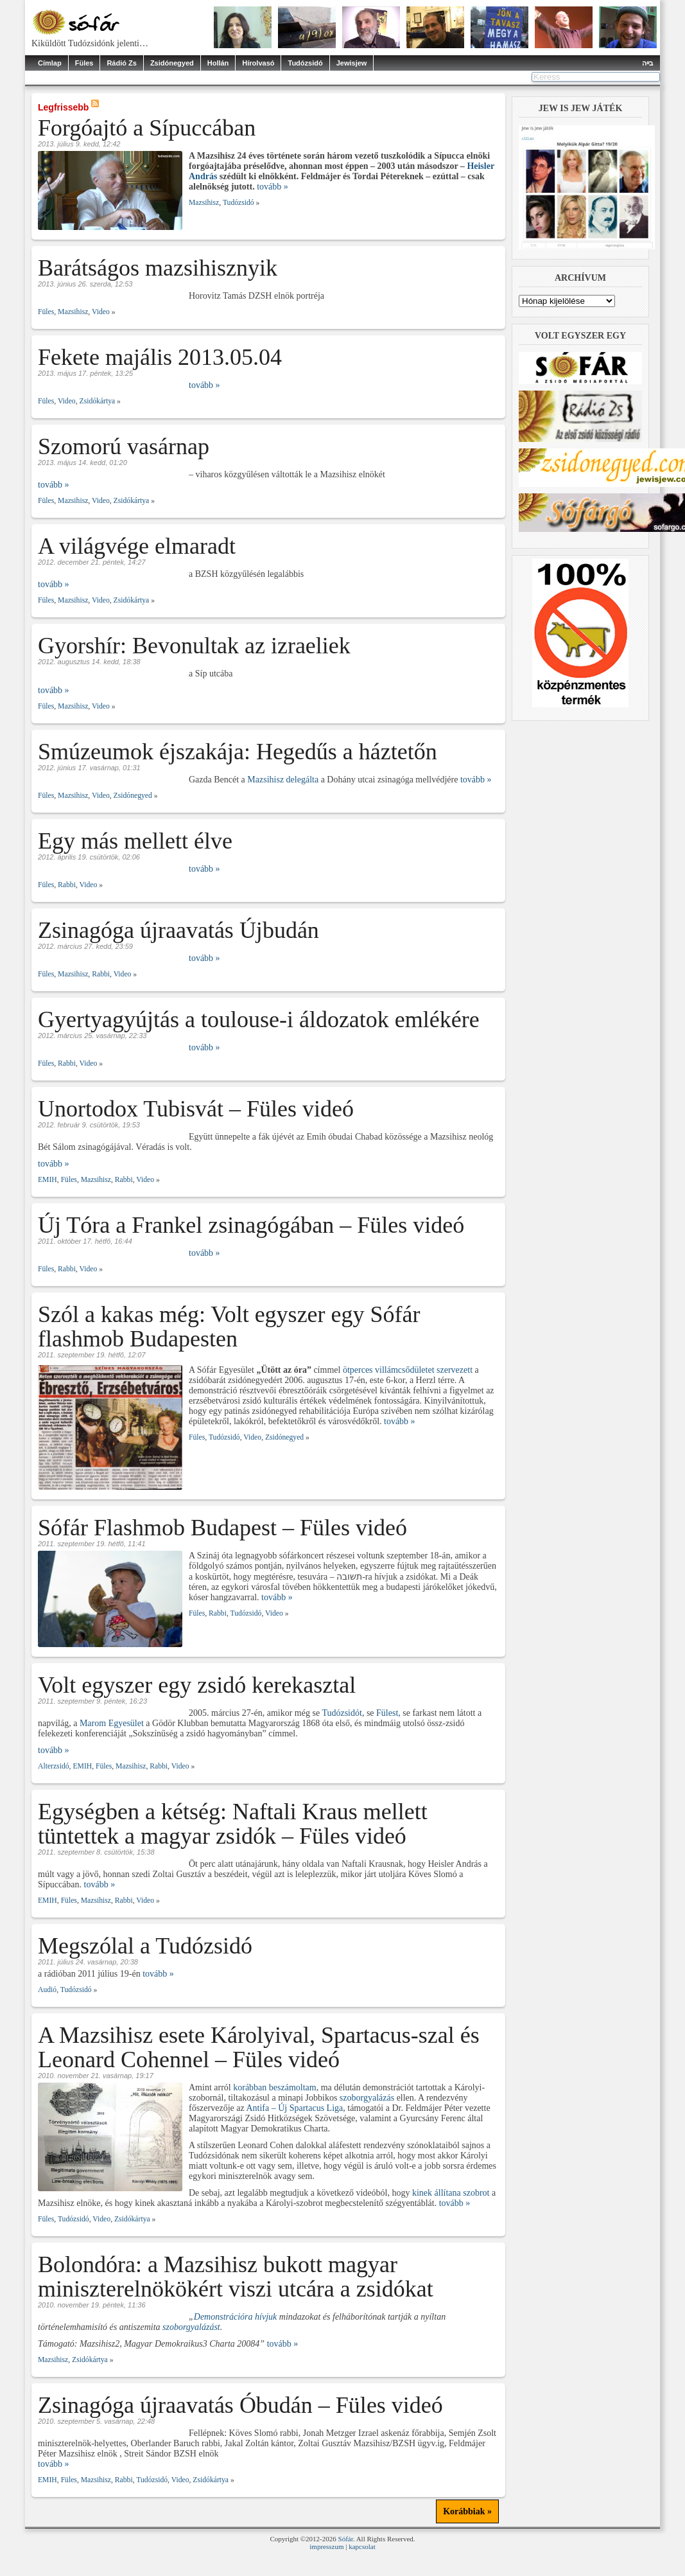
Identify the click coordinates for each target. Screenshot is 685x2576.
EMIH (47, 1180)
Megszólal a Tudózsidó (145, 1946)
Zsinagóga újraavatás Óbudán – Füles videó (240, 2405)
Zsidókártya (98, 401)
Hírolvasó (258, 63)
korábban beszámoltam (274, 2087)
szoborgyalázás (368, 2098)
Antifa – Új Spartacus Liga (294, 2108)
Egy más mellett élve (135, 841)
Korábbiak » (467, 2511)
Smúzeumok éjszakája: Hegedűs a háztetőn (237, 751)
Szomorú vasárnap (123, 446)
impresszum (326, 2546)
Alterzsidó (53, 1766)
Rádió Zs (121, 63)
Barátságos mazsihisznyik (157, 268)
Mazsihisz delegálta (282, 779)
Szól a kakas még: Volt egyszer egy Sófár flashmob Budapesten (229, 1326)
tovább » (272, 186)
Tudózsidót (342, 1713)
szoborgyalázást (191, 2327)
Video (101, 312)
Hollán (218, 63)
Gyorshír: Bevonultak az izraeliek (194, 645)
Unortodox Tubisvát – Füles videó (196, 1109)
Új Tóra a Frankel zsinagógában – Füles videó (251, 1225)
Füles (84, 63)
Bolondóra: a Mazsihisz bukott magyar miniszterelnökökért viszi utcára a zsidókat (235, 2277)
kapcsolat (362, 2546)
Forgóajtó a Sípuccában (147, 128)
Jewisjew (351, 63)
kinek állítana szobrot (451, 2193)
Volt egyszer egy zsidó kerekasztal (197, 1685)
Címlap (50, 63)
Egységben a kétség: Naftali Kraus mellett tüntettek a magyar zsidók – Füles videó (233, 1824)
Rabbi (67, 885)
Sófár (345, 2539)
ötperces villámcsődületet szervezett (408, 1370)
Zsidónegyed (172, 63)
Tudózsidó (305, 63)
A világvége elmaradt (137, 546)
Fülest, (389, 1713)
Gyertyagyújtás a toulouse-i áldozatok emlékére (259, 1019)
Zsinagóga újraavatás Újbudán (178, 930)
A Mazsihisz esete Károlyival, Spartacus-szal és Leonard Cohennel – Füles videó (259, 2047)
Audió (47, 1990)
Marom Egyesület (112, 1723)
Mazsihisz (204, 202)
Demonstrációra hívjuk (235, 2317)
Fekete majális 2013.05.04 (160, 357)
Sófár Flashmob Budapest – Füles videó (222, 1527)
